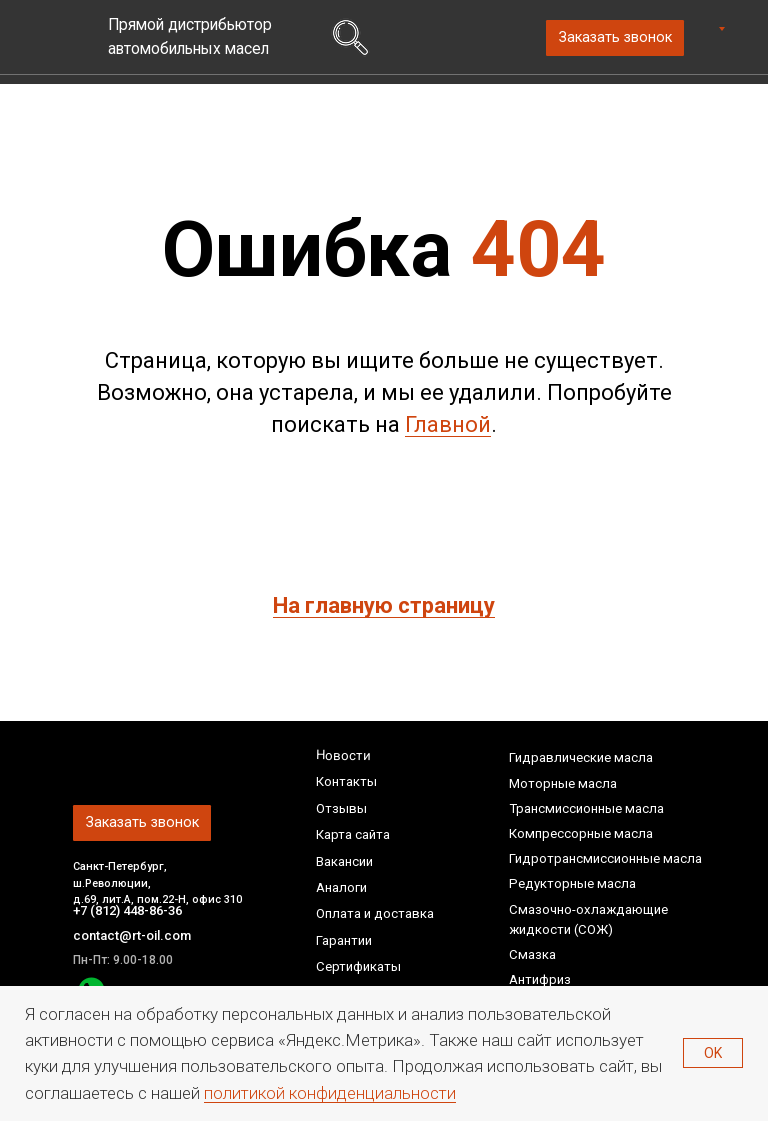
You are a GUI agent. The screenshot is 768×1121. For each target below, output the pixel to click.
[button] (615, 38)
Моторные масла (563, 783)
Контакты (346, 781)
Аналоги (341, 887)
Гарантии (344, 940)
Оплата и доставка (375, 913)
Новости (342, 755)
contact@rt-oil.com (132, 935)
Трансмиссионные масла (586, 808)
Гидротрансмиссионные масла (605, 858)
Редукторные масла (572, 883)
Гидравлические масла (581, 757)
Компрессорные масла (581, 833)
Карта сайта (353, 834)
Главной (448, 424)
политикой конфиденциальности (330, 1093)
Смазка (532, 954)
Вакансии (344, 861)
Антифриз (540, 979)
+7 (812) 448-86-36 (133, 910)
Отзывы (341, 808)
